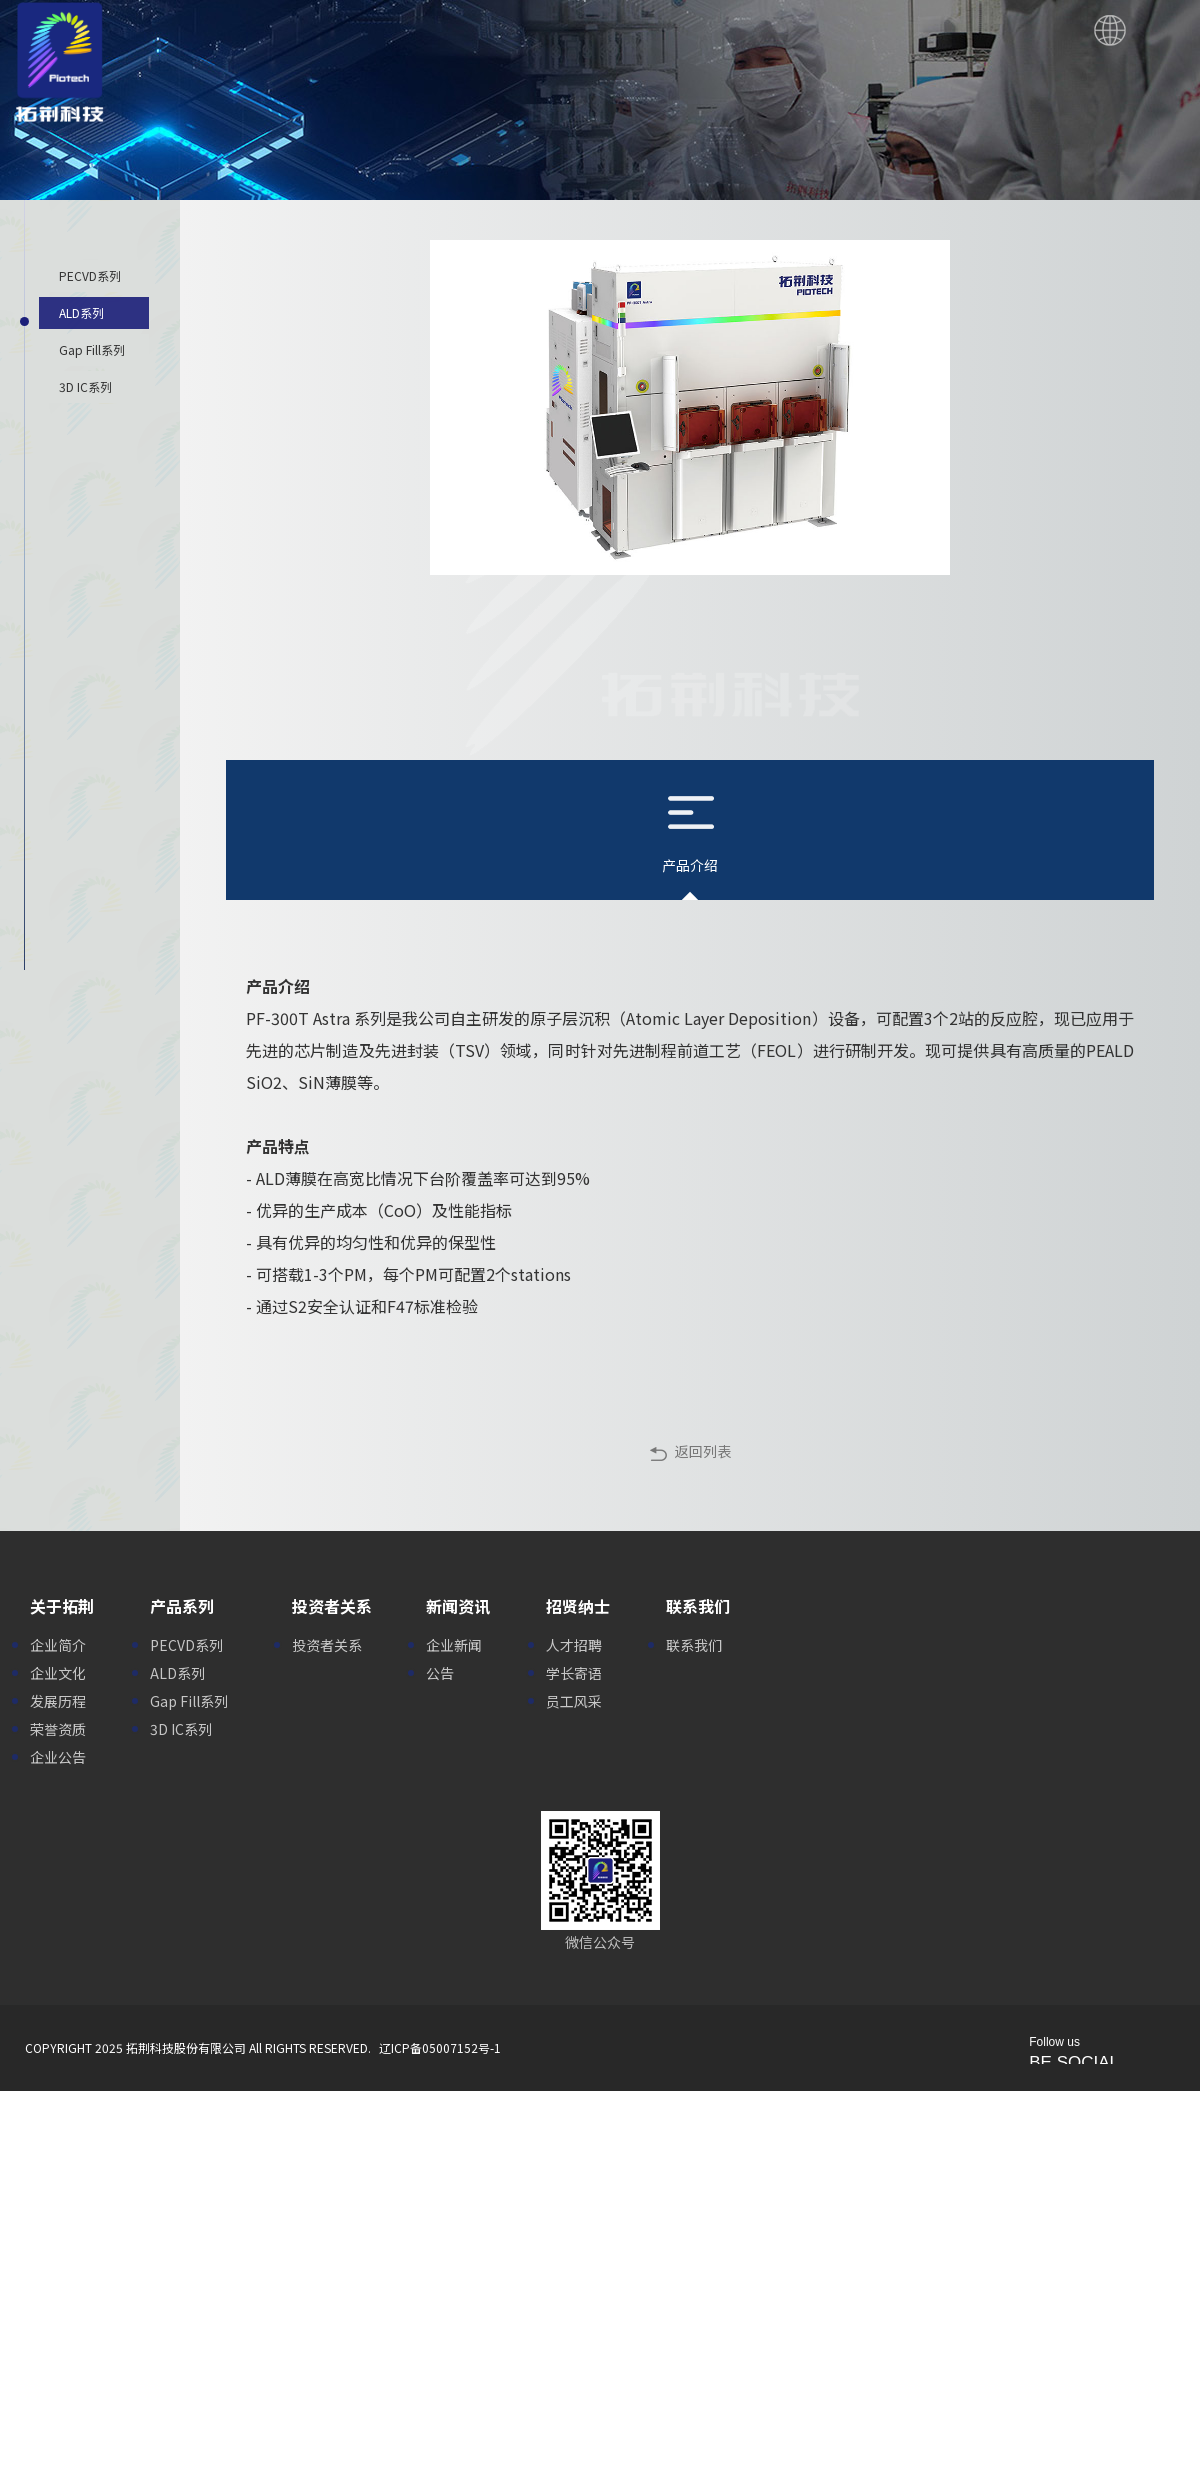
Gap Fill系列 (189, 1701)
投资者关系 (327, 1645)
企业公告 (58, 1757)
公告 (440, 1673)
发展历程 (58, 1701)
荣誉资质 (58, 1729)
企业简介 (58, 1645)
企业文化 (58, 1673)
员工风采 (574, 1701)
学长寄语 (574, 1673)
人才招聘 (574, 1645)
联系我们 (694, 1645)
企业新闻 (454, 1645)
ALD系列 (177, 1673)
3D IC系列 (181, 1729)
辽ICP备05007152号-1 (440, 2047)
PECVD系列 (186, 1645)
